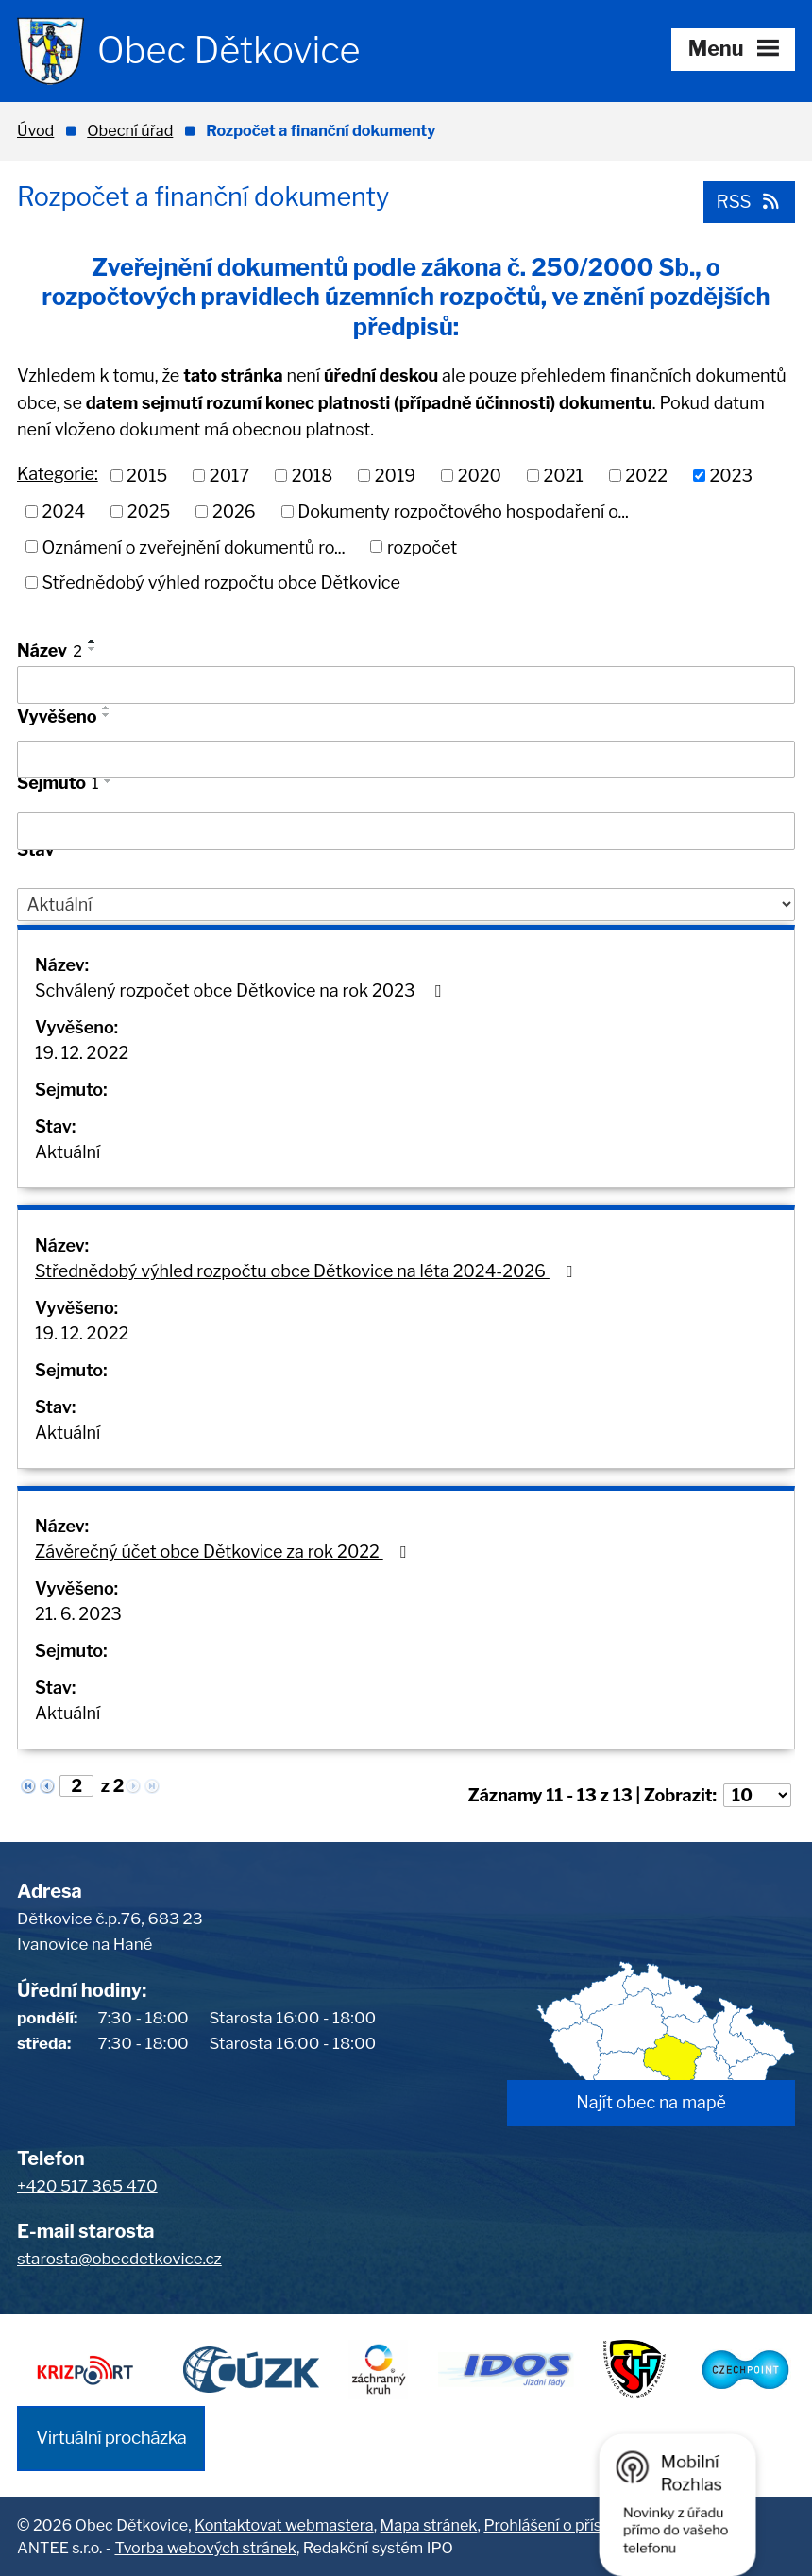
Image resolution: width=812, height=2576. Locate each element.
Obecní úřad (130, 130)
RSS (749, 202)
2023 (731, 476)
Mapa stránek (429, 2525)
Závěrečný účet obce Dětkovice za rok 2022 (224, 1551)
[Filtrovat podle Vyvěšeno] (406, 759)
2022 (646, 476)
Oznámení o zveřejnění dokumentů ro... (194, 546)
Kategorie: (57, 474)
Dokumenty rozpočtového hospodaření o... (463, 511)
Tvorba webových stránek (205, 2547)
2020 (479, 476)
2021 (563, 476)
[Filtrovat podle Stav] (406, 905)
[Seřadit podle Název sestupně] (92, 649)
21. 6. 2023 (78, 1614)
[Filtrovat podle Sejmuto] (406, 831)
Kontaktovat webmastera (284, 2525)
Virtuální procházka (111, 2437)
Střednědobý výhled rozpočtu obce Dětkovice (221, 582)
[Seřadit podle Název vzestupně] (92, 641)
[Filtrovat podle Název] (406, 685)
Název (49, 650)
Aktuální (67, 1152)
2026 (234, 511)
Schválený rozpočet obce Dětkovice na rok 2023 (241, 990)
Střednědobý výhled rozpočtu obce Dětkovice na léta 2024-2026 (307, 1271)
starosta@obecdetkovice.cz (119, 2258)
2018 (312, 476)
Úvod (35, 130)
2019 (395, 476)
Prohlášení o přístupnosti (571, 2525)
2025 (149, 511)
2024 (64, 511)
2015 (147, 476)
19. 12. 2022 (81, 1053)
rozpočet (422, 546)
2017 (229, 476)
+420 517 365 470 (87, 2185)
